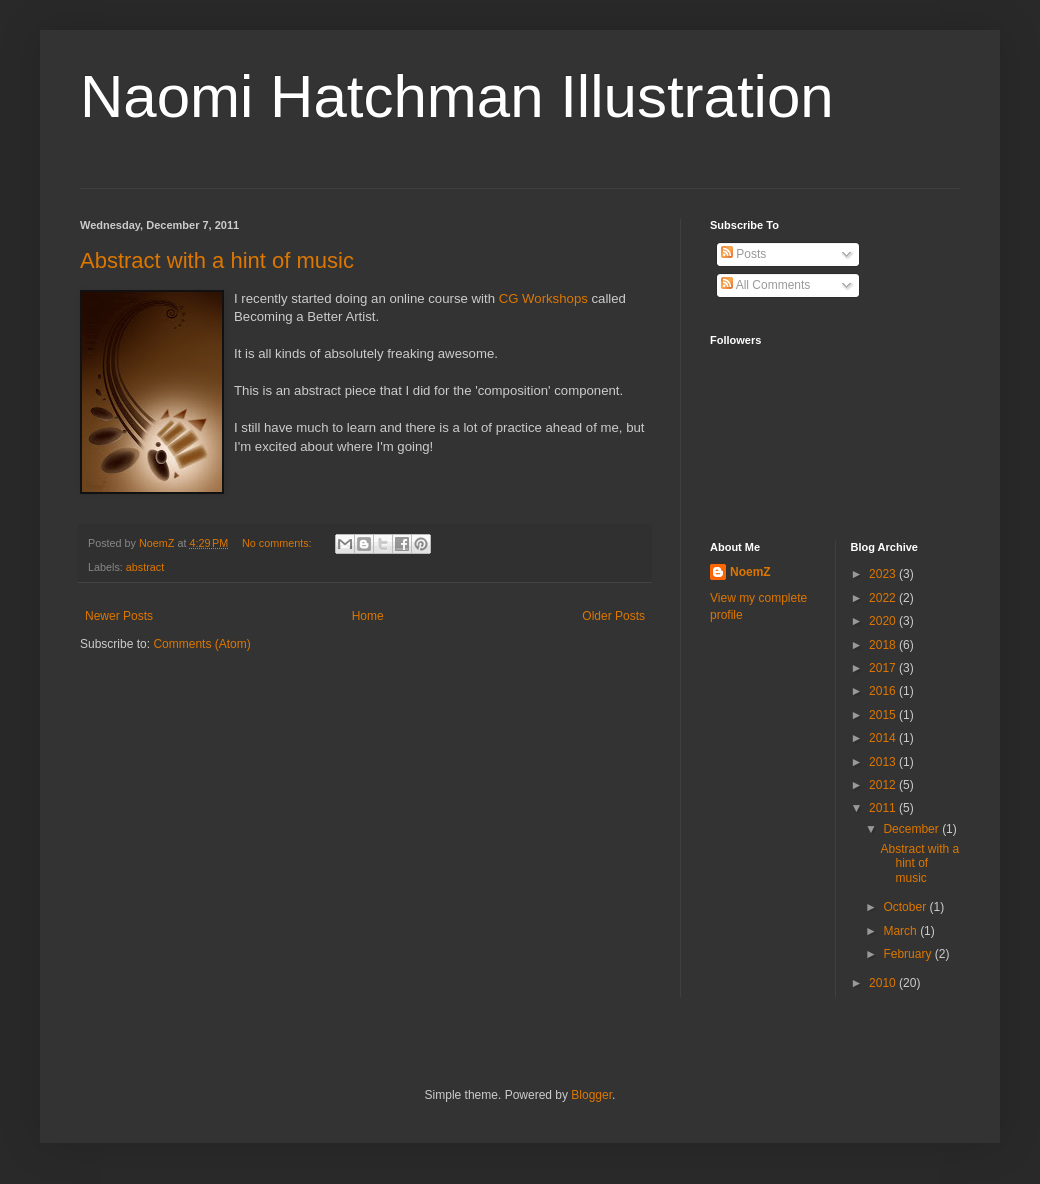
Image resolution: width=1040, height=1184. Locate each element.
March (901, 931)
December (912, 829)
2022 (884, 598)
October (906, 907)
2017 (884, 668)
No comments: (278, 543)
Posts (743, 254)
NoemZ (750, 572)
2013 (884, 762)
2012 (884, 785)
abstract (145, 567)
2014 (884, 738)
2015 (884, 715)
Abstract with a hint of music (217, 260)
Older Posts (613, 616)
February (908, 954)
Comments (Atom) (201, 644)
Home (368, 616)
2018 (884, 645)
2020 (884, 621)
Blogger (591, 1095)
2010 (884, 983)
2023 (884, 574)
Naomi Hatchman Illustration (457, 96)
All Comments (765, 285)
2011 (884, 808)
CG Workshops (543, 298)
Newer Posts (119, 616)
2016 (884, 691)
